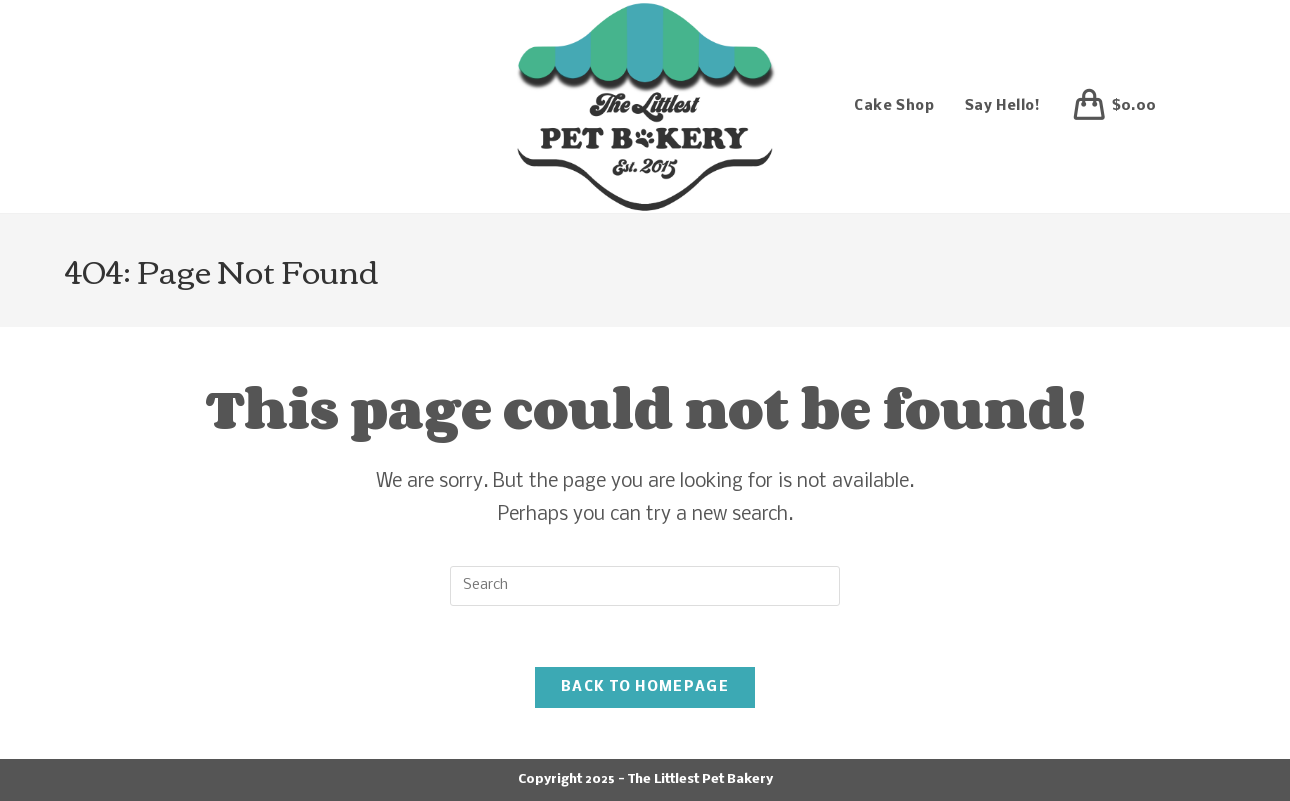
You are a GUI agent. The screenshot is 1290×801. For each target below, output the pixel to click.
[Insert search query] (645, 586)
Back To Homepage (645, 687)
